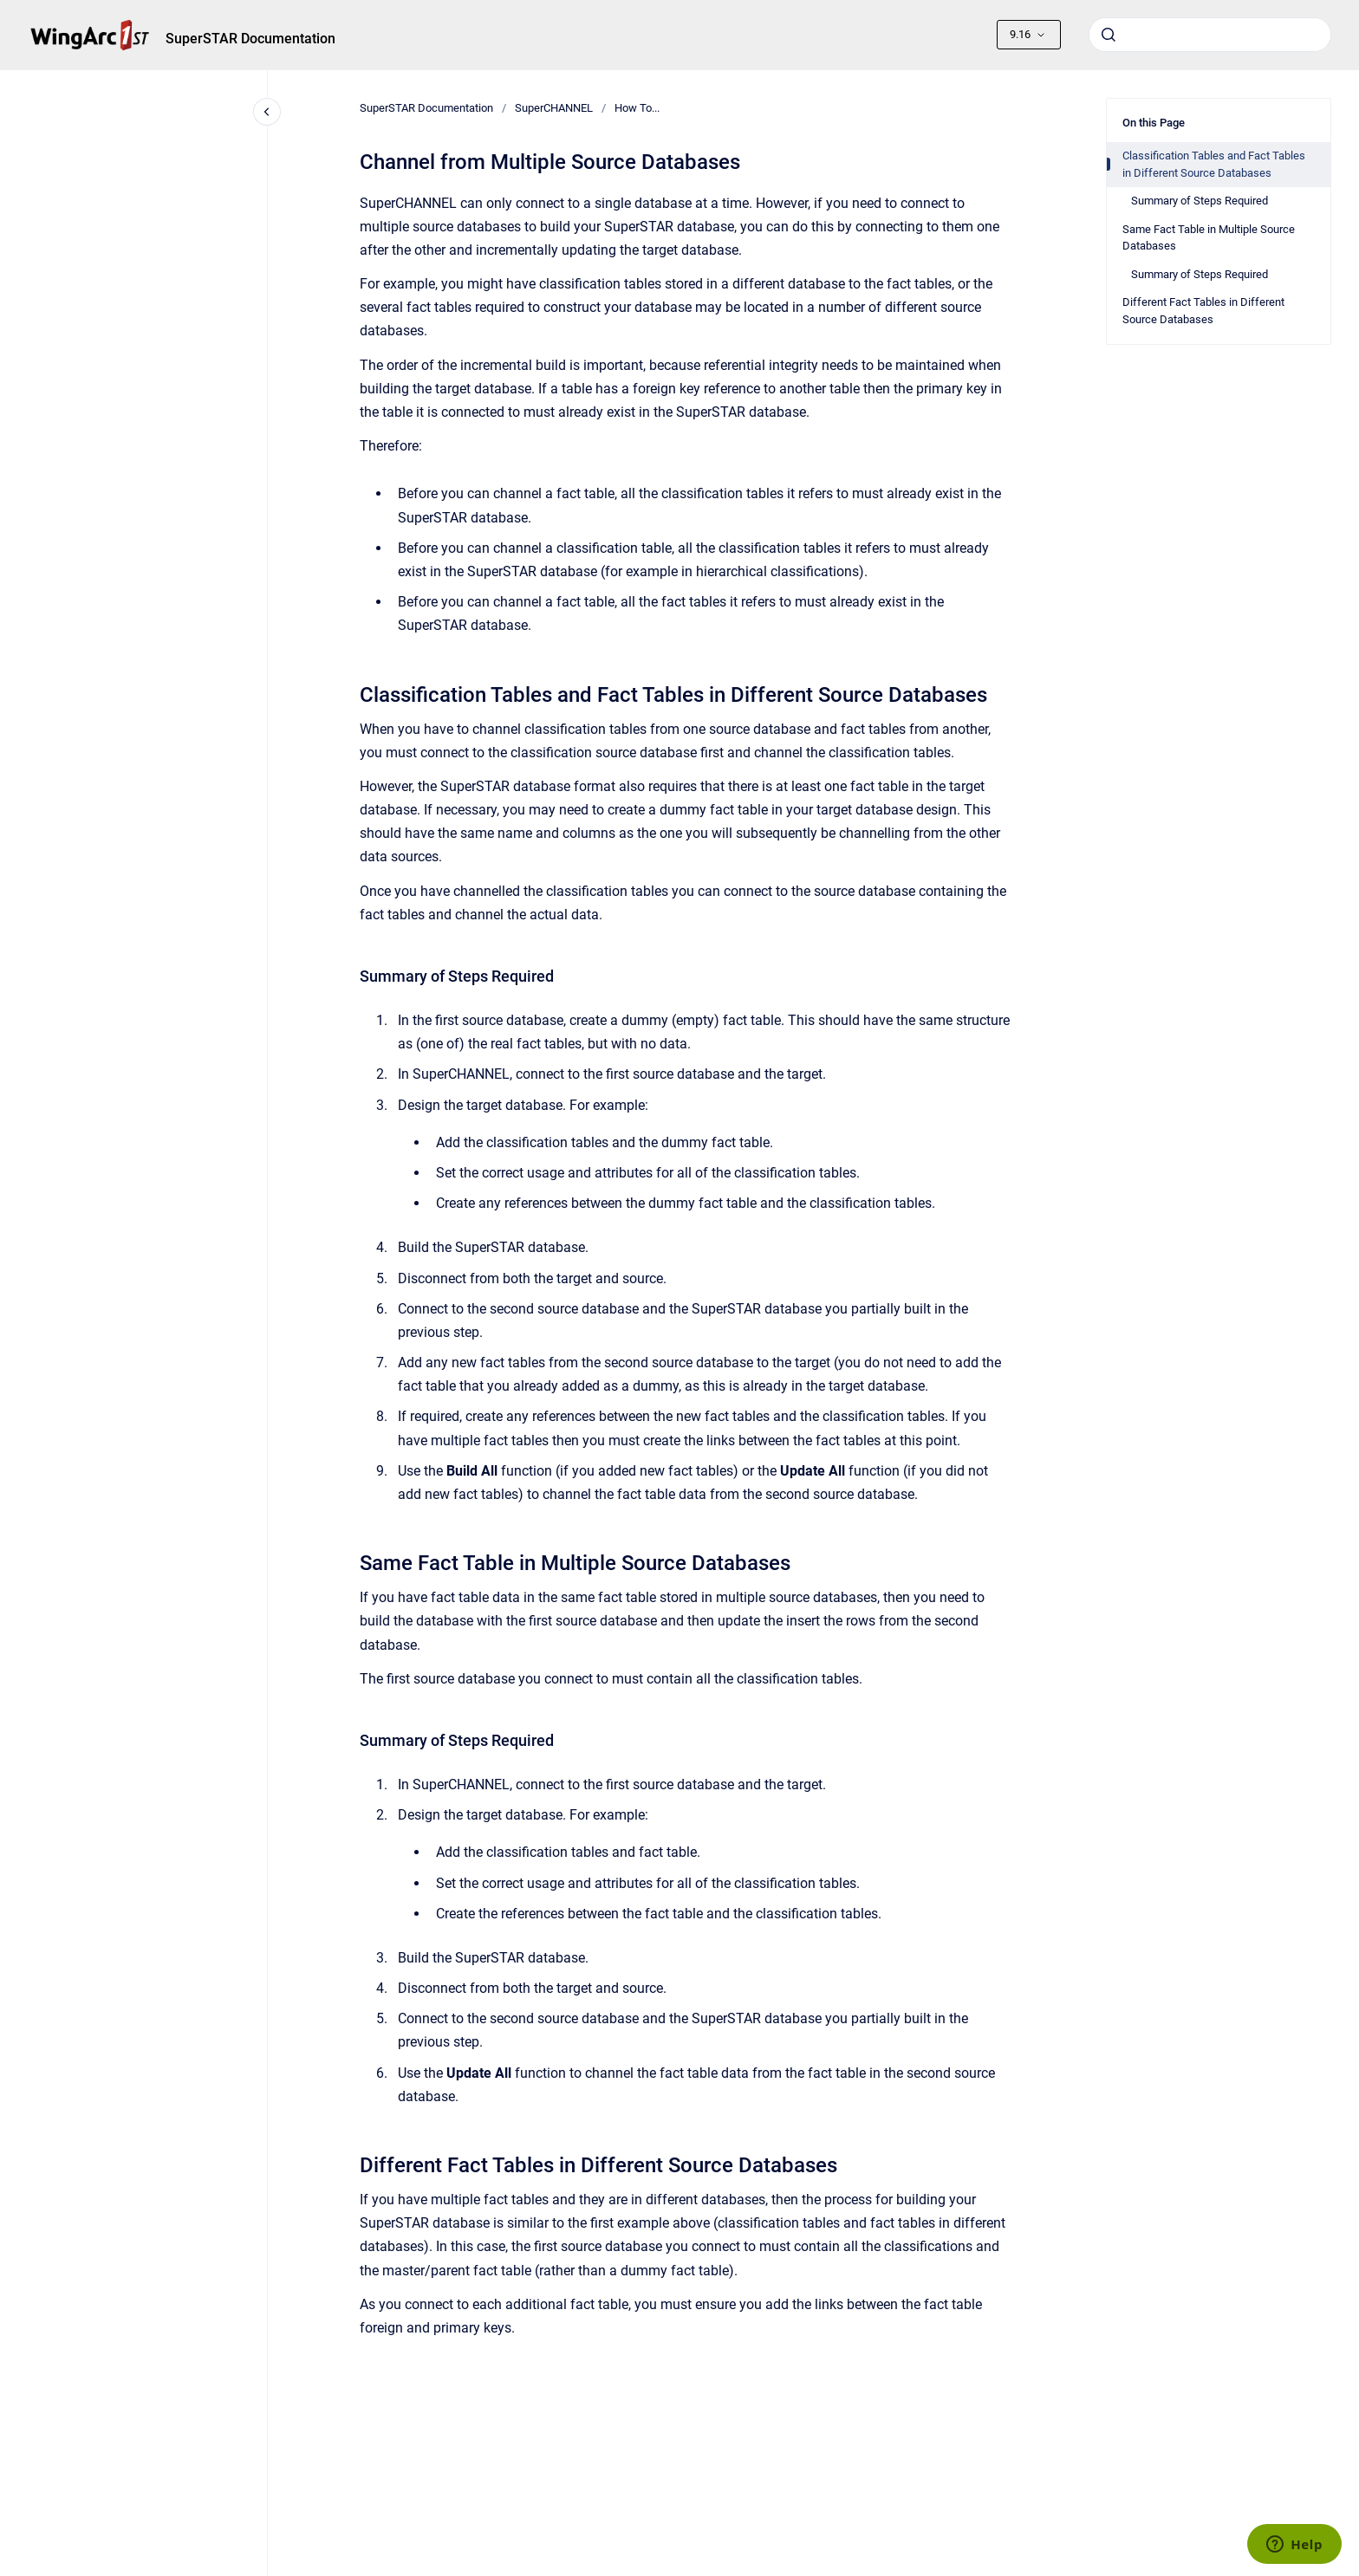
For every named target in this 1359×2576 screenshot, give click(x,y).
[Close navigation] (267, 112)
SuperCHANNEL (554, 107)
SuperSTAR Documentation (250, 38)
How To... (637, 107)
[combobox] (1209, 34)
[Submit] (1108, 35)
